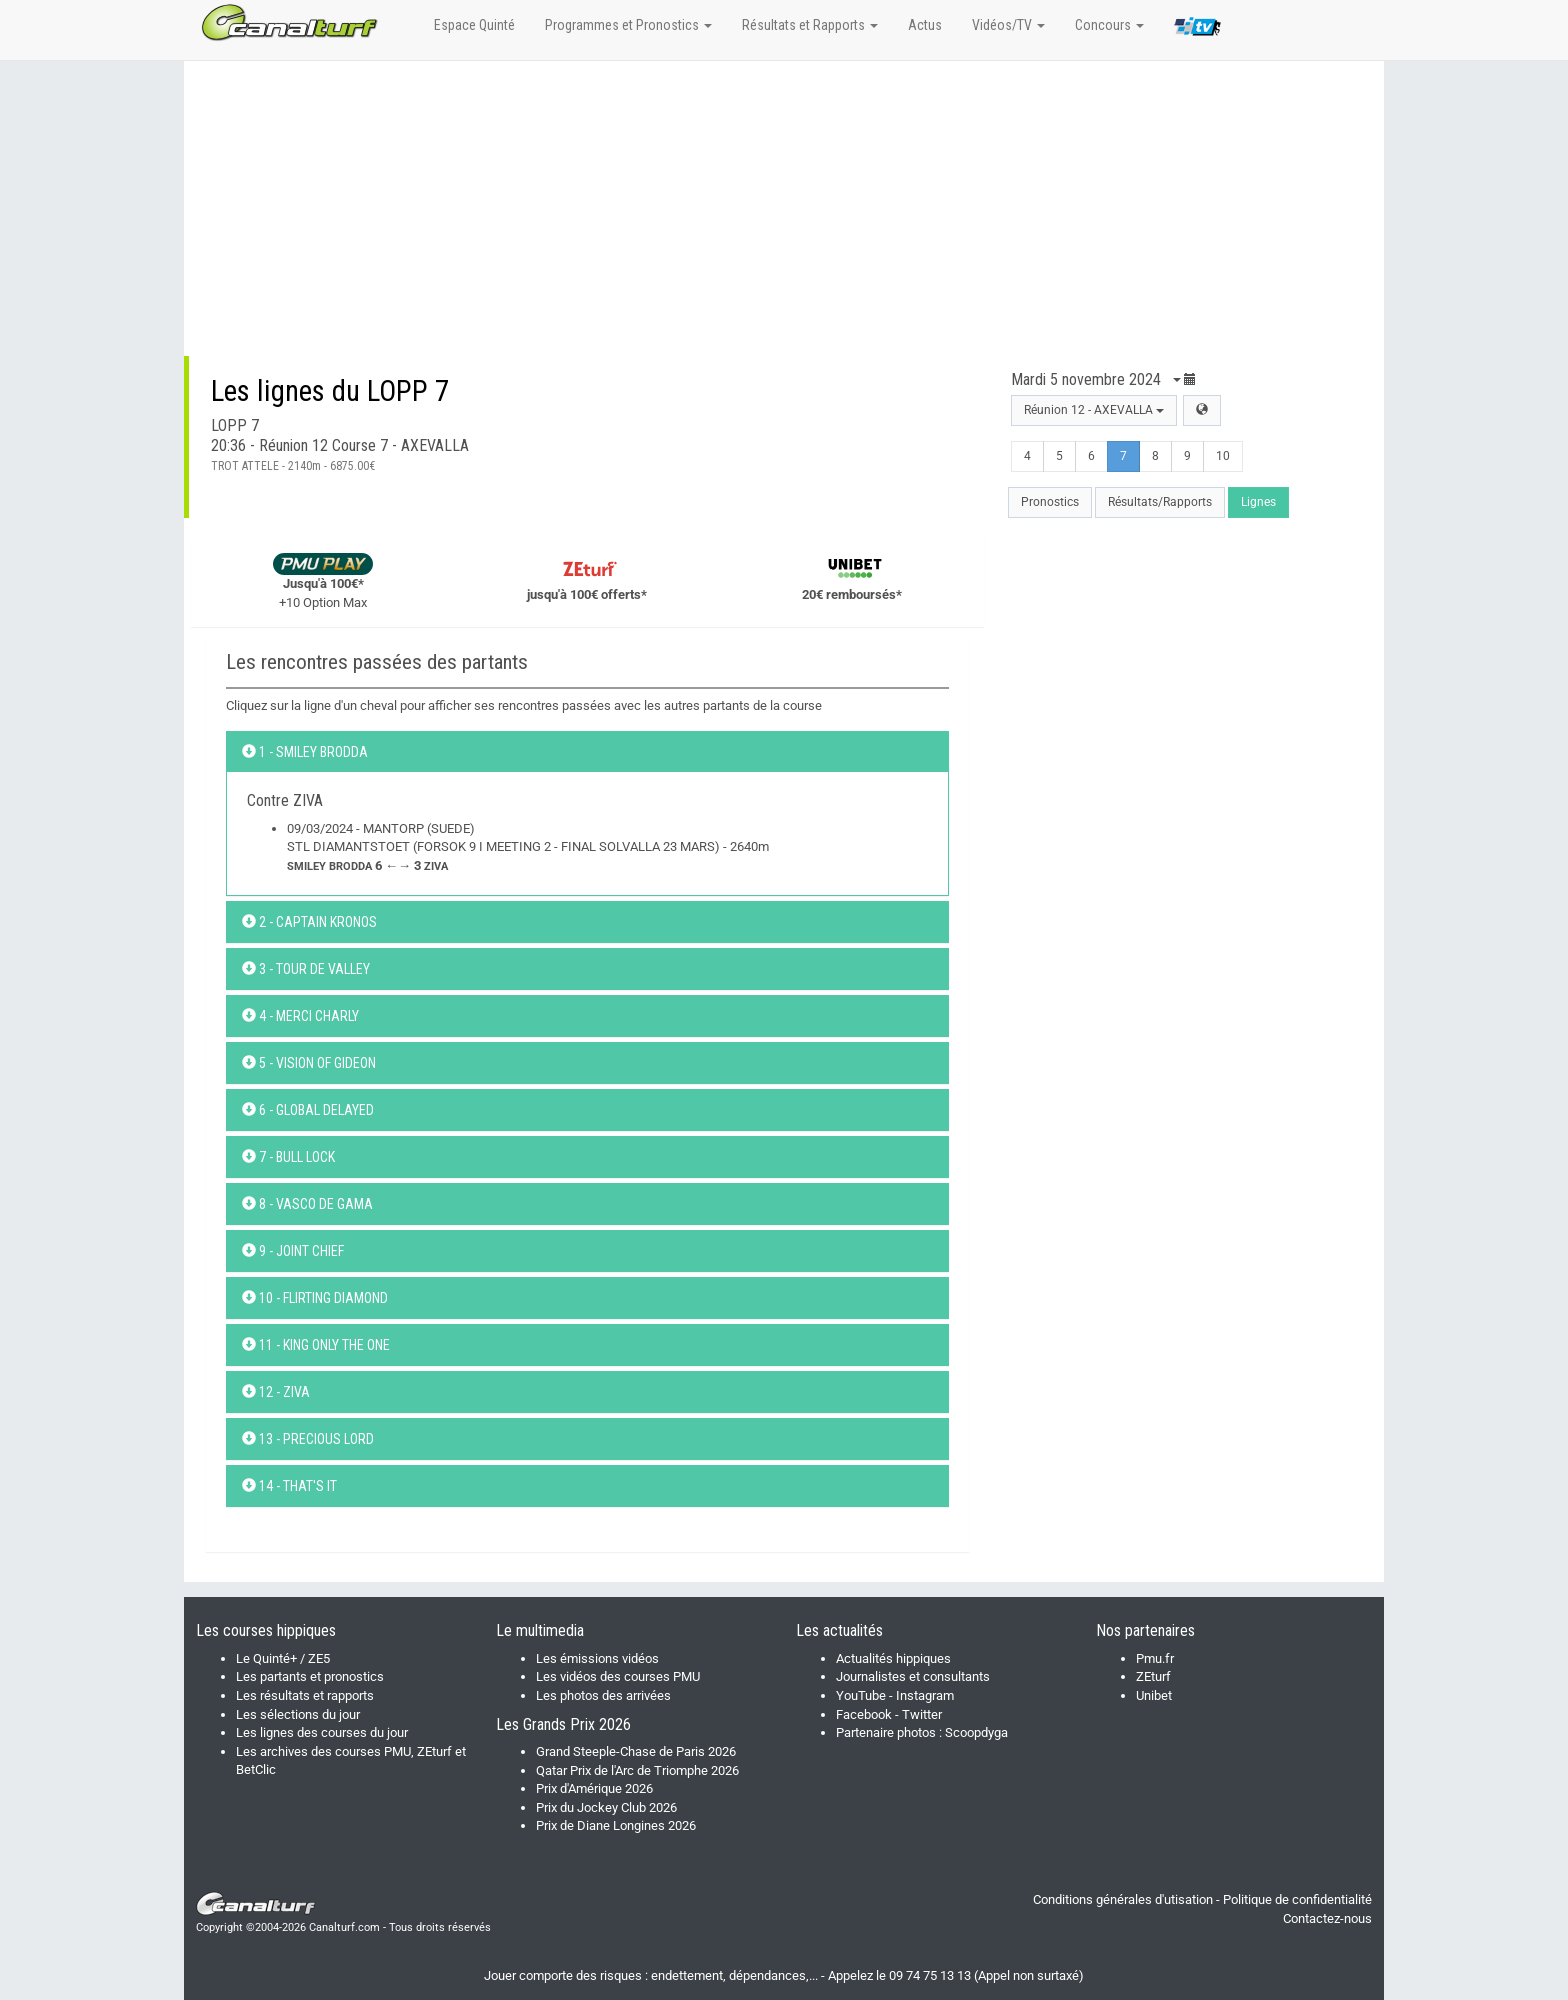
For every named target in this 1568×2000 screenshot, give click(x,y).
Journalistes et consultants (913, 1676)
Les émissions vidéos (597, 1658)
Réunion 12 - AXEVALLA (1094, 410)
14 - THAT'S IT (289, 1486)
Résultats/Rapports (1160, 502)
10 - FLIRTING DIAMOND (315, 1298)
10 (1223, 456)
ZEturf (1153, 1676)
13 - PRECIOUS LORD (308, 1439)
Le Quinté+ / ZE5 (283, 1658)
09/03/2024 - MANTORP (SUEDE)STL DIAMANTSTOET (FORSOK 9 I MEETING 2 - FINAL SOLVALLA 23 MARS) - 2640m (528, 847)
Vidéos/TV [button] (1008, 25)
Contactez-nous (1327, 1918)
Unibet (1154, 1695)
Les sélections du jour (298, 1714)
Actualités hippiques (893, 1658)
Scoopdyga (976, 1732)
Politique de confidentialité (1297, 1899)
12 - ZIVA (276, 1392)
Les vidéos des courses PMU (618, 1676)
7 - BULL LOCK (288, 1157)
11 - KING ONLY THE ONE (316, 1345)
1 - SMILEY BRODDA (305, 752)
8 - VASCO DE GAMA (307, 1204)
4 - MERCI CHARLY (300, 1016)
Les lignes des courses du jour (322, 1732)
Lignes (1258, 502)
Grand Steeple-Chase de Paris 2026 (636, 1751)
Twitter (922, 1714)
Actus (925, 25)
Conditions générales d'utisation (1123, 1899)
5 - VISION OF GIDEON (309, 1063)
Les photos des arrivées (603, 1695)
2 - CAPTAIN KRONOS (309, 922)
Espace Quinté (474, 25)
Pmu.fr (1155, 1658)
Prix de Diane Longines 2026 (616, 1825)
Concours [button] (1109, 25)
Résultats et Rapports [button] (810, 25)
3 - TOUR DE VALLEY (306, 969)
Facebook (864, 1714)
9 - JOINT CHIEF (293, 1251)
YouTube (861, 1695)
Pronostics (1050, 502)
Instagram (925, 1695)
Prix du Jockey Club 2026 (606, 1807)
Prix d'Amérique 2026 (594, 1788)
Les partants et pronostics (310, 1676)
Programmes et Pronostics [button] (628, 25)
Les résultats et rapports (305, 1695)
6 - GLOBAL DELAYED (308, 1110)
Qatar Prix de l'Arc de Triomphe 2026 (637, 1770)
